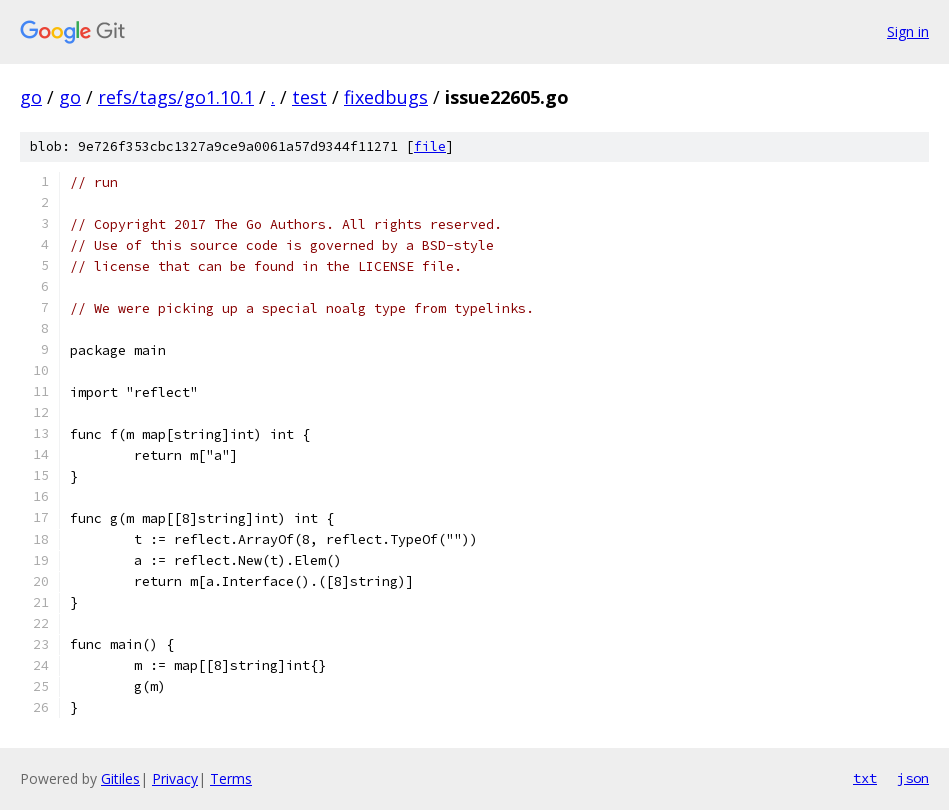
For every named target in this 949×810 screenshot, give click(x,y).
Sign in (908, 31)
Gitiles (120, 778)
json (913, 778)
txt (865, 778)
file (430, 146)
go (31, 97)
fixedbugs (386, 97)
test (309, 97)
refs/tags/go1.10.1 (176, 97)
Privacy (175, 778)
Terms (231, 778)
